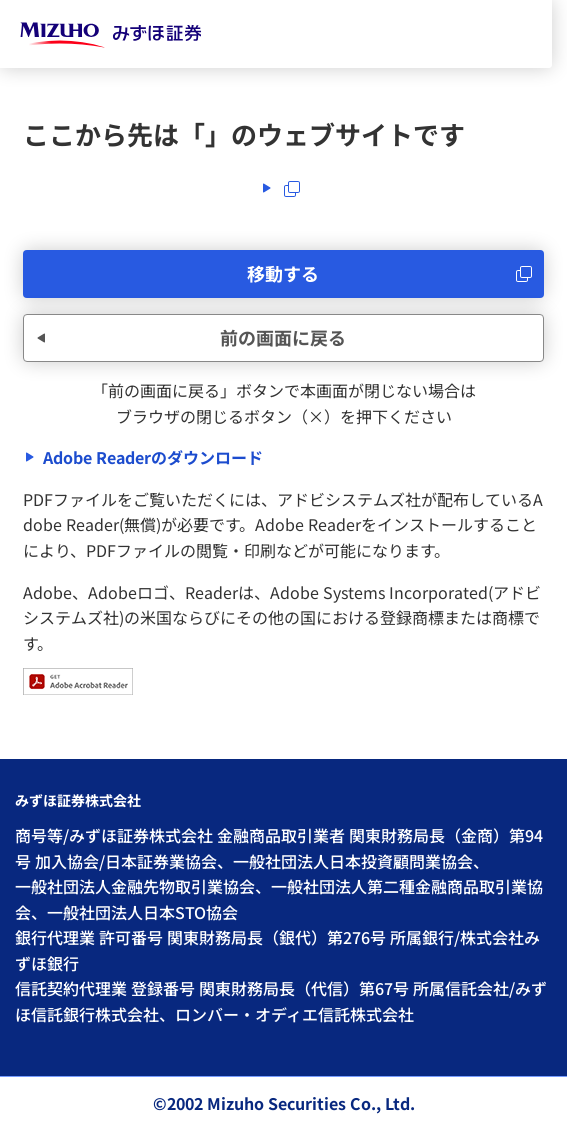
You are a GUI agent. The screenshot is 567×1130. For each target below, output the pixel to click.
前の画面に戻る (283, 337)
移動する (283, 273)
